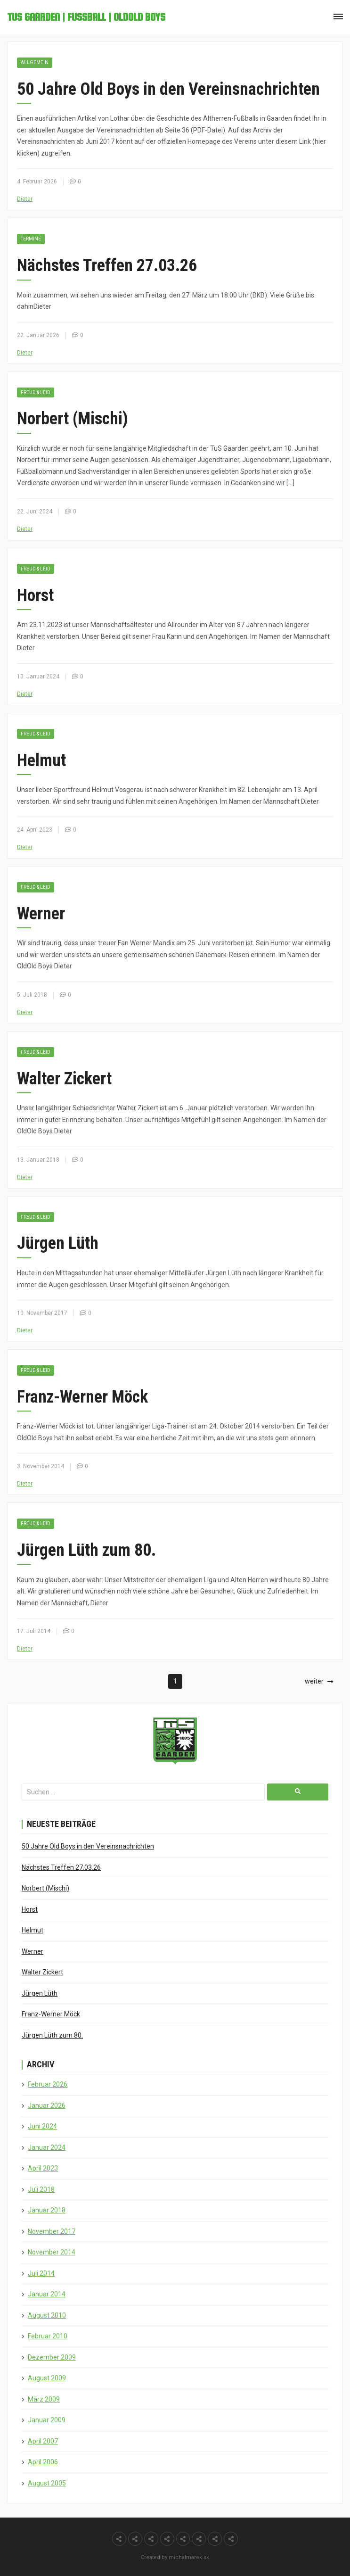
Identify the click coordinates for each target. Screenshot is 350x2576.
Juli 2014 (41, 2273)
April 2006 (43, 2462)
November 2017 (51, 2231)
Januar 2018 (46, 2210)
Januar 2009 (46, 2420)
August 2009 (47, 2378)
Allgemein (35, 62)
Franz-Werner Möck (82, 1397)
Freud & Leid (35, 392)
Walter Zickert (64, 1079)
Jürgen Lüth (57, 1243)
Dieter (25, 199)
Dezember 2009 (52, 2357)
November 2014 (51, 2252)
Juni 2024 (42, 2126)
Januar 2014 (46, 2294)
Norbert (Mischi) (72, 419)
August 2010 (47, 2315)
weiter (314, 1681)
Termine (31, 238)
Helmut (41, 760)
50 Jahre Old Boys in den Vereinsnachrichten (168, 89)
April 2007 (43, 2441)
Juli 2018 (41, 2189)
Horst (35, 595)
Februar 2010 (47, 2336)
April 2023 (43, 2168)
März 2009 (44, 2399)
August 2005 (47, 2483)
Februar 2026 (47, 2084)
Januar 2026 (46, 2105)
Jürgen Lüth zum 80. (86, 1550)
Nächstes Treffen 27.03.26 (107, 265)
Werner (41, 914)
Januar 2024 (46, 2147)
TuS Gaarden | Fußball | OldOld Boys (86, 17)
